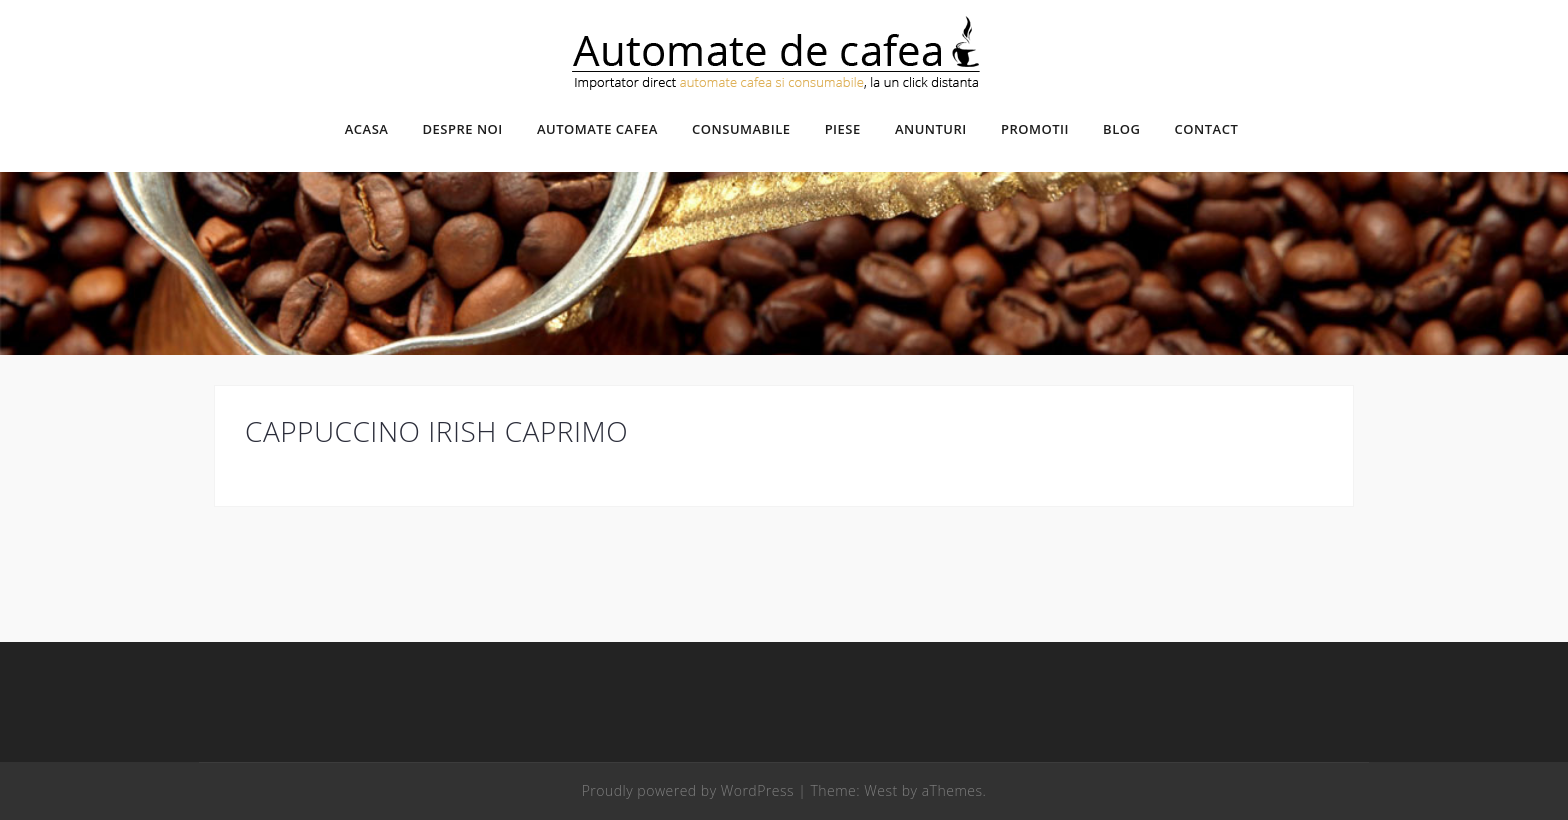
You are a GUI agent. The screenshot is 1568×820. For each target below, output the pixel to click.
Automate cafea (597, 129)
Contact (1207, 129)
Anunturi (931, 129)
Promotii (1035, 129)
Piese (843, 129)
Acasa (367, 129)
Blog (1121, 129)
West (880, 790)
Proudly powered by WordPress (688, 790)
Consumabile (741, 129)
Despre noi (463, 129)
